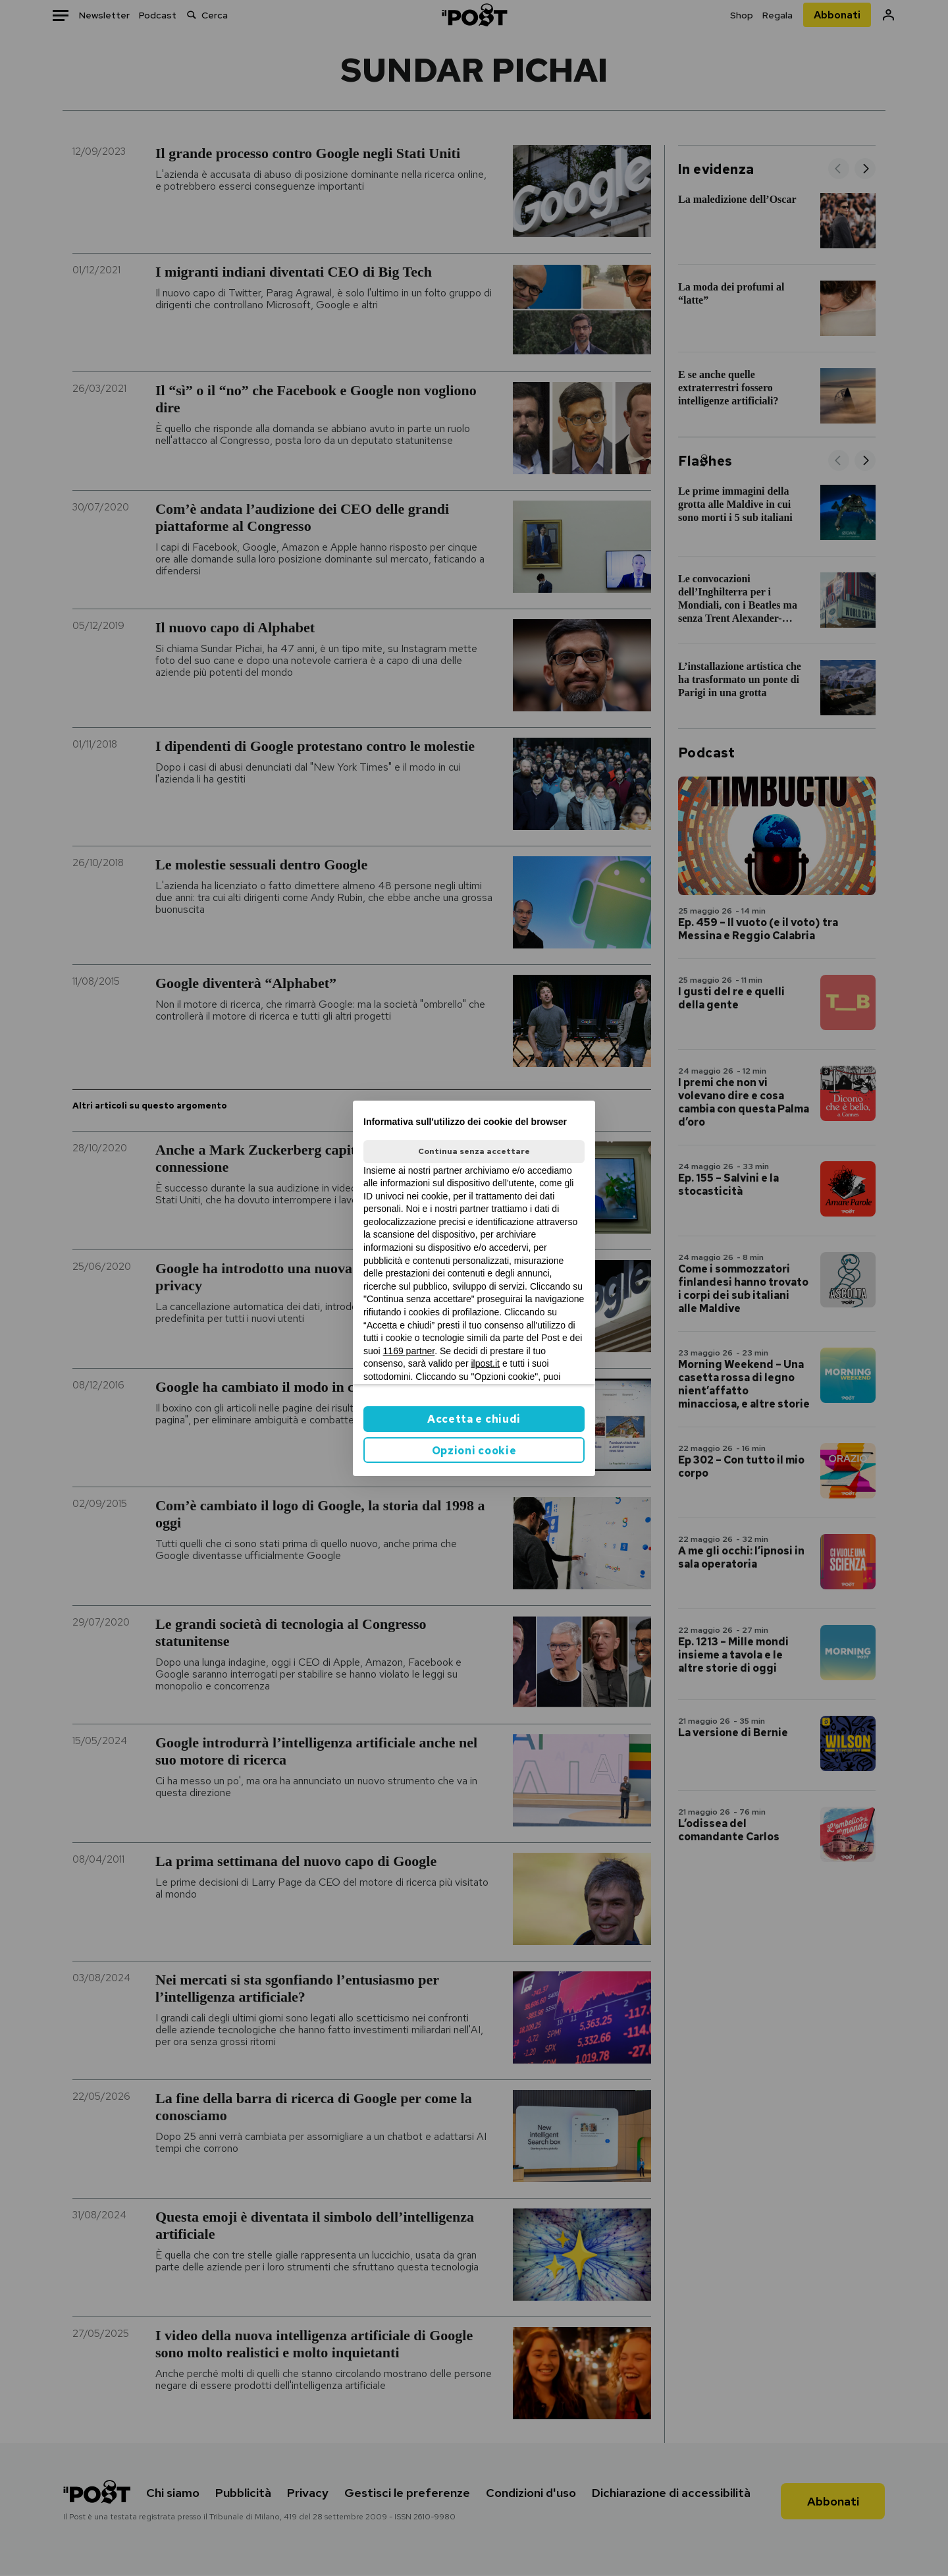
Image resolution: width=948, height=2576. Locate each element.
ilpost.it (485, 1363)
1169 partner (409, 1351)
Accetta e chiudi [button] (474, 1419)
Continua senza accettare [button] (474, 1151)
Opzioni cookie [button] (474, 1451)
